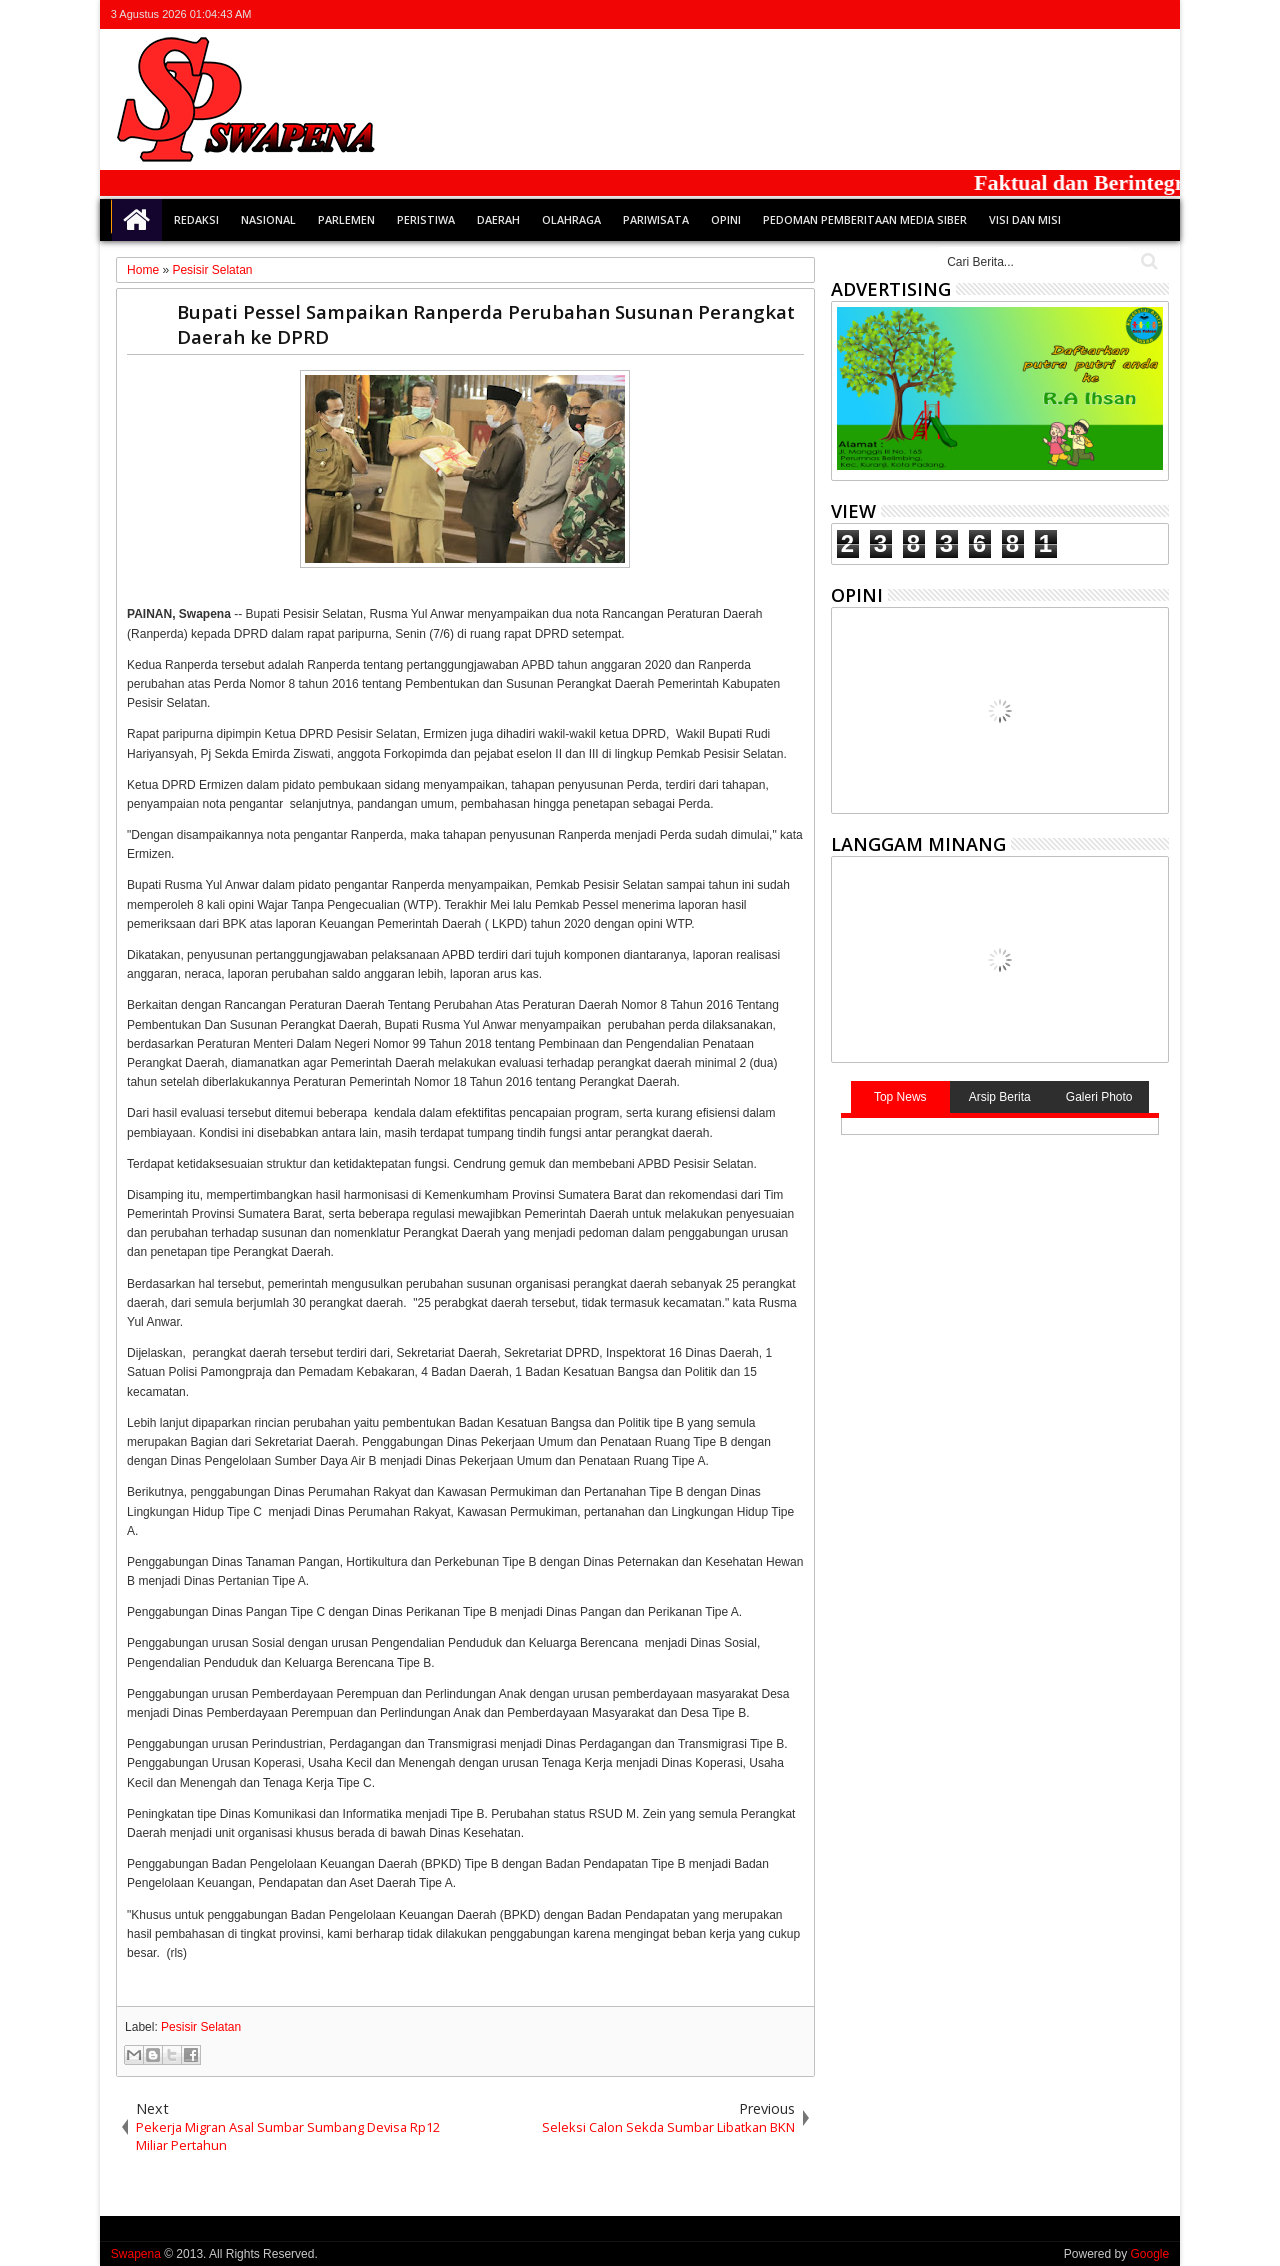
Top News (900, 1097)
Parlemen (346, 219)
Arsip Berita (1000, 1097)
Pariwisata (656, 219)
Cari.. (1147, 261)
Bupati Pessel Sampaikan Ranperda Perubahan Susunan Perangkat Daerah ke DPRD (486, 324)
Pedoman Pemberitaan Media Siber (865, 219)
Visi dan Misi (1025, 219)
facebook (1078, 14)
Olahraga (571, 219)
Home (137, 220)
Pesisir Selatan (201, 2027)
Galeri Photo (1099, 1097)
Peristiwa (426, 219)
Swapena (136, 2254)
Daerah (498, 219)
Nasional (268, 219)
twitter (1052, 14)
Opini (726, 219)
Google (1149, 2254)
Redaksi (196, 219)
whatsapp (1156, 14)
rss (1130, 14)
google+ (1104, 14)
